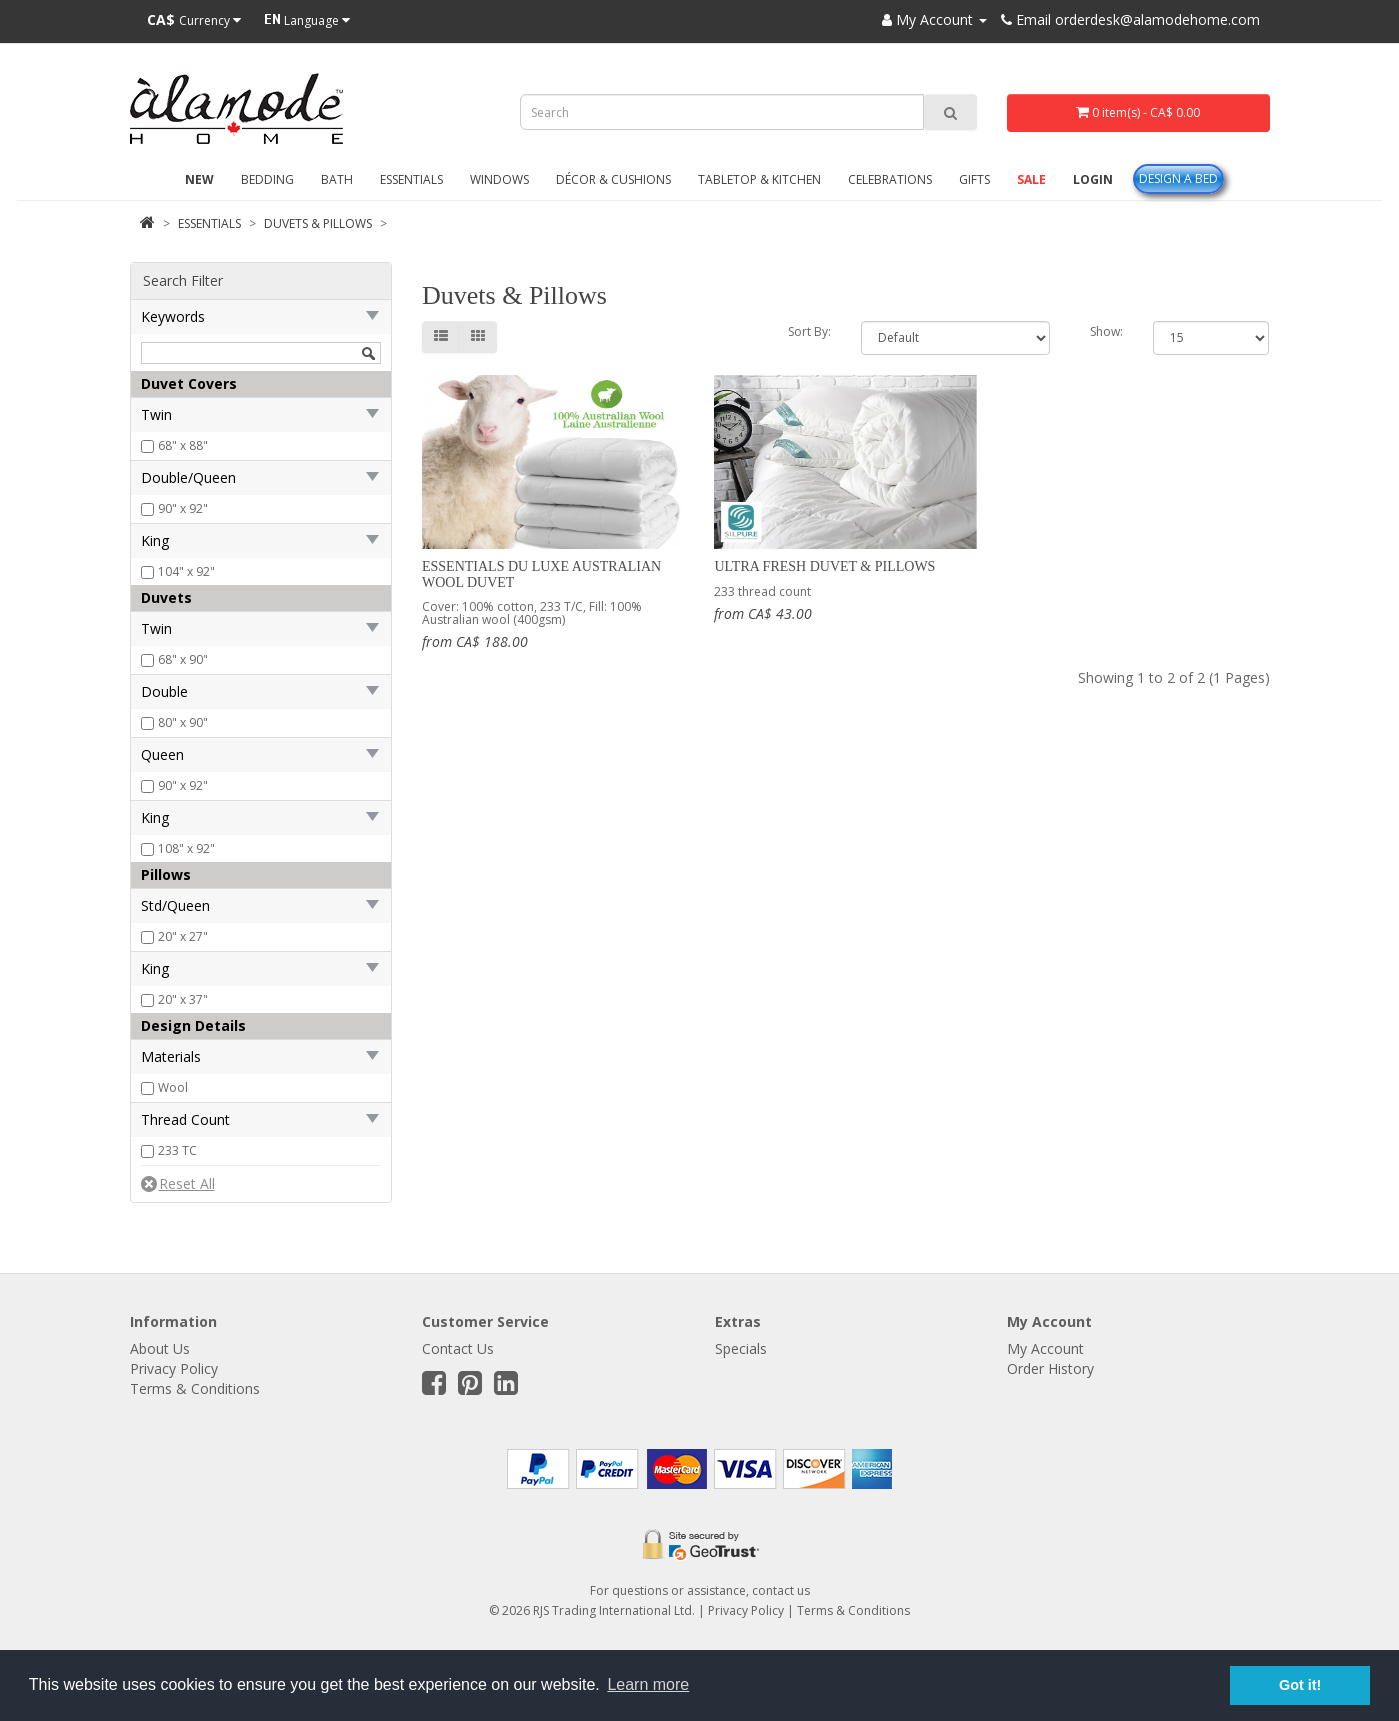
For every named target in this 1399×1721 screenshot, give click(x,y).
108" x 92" (186, 848)
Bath (337, 179)
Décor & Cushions (613, 179)
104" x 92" (186, 571)
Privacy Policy (174, 1368)
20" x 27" (183, 936)
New (199, 179)
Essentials (411, 179)
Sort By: (809, 331)
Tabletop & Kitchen (759, 179)
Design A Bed (1178, 178)
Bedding (267, 179)
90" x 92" (183, 508)
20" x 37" (183, 999)
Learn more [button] (648, 1684)
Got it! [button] (1300, 1685)
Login (1093, 179)
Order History (1050, 1368)
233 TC (177, 1150)
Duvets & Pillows (318, 223)
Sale (1031, 179)
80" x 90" (183, 722)
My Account (1045, 1348)
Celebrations (890, 179)
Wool (173, 1087)
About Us (160, 1348)
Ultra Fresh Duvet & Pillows (824, 566)
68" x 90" (183, 659)
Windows (499, 179)
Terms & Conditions (195, 1388)
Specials (741, 1348)
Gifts (974, 179)
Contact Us (458, 1348)
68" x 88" (183, 445)
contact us (781, 1590)
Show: (1106, 331)
